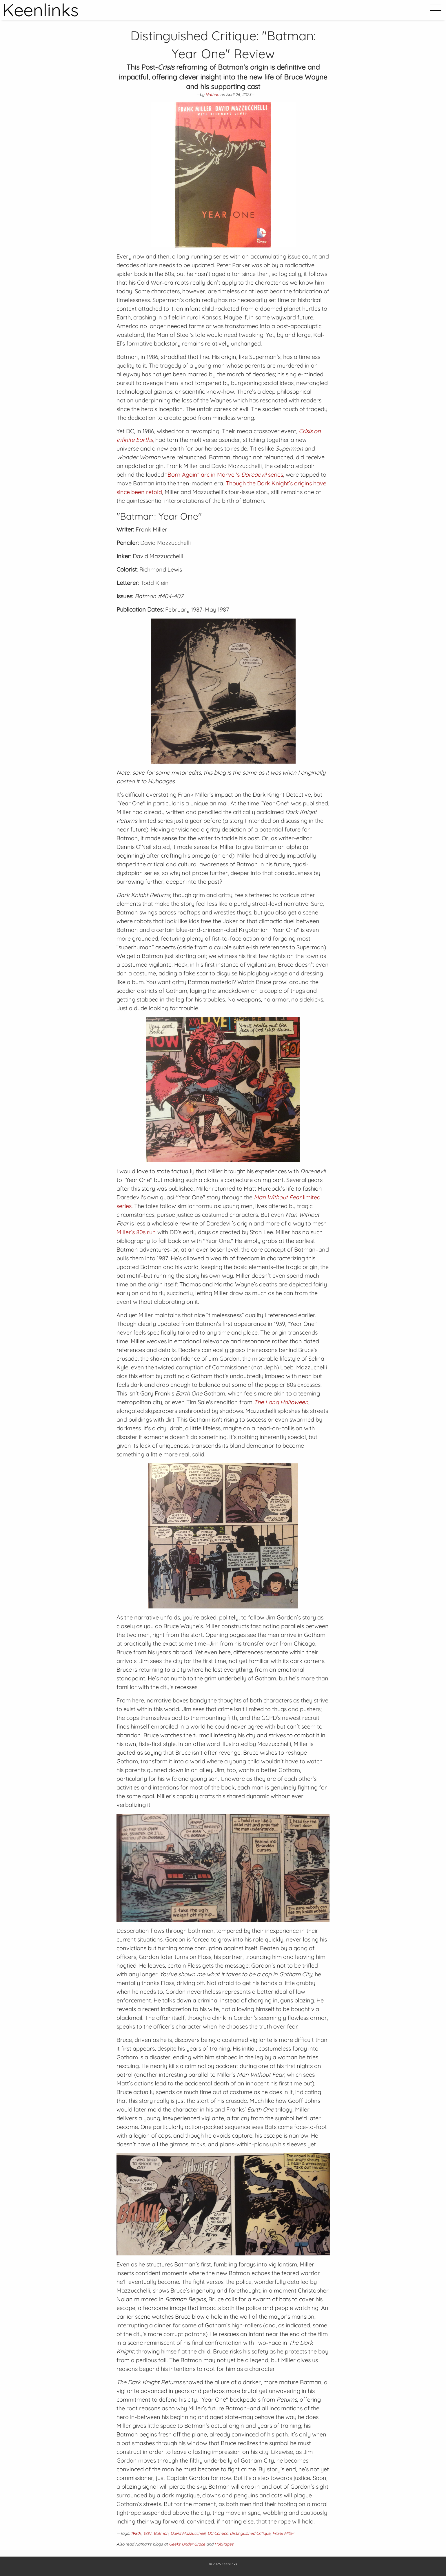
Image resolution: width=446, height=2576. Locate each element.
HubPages (224, 2544)
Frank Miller (283, 2533)
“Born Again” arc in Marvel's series (224, 474)
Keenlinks (229, 2564)
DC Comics (217, 2533)
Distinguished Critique (250, 2533)
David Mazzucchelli (187, 2533)
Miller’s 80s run (136, 1232)
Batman (161, 2533)
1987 (147, 2533)
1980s (136, 2533)
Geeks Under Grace (187, 2544)
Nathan (212, 94)
